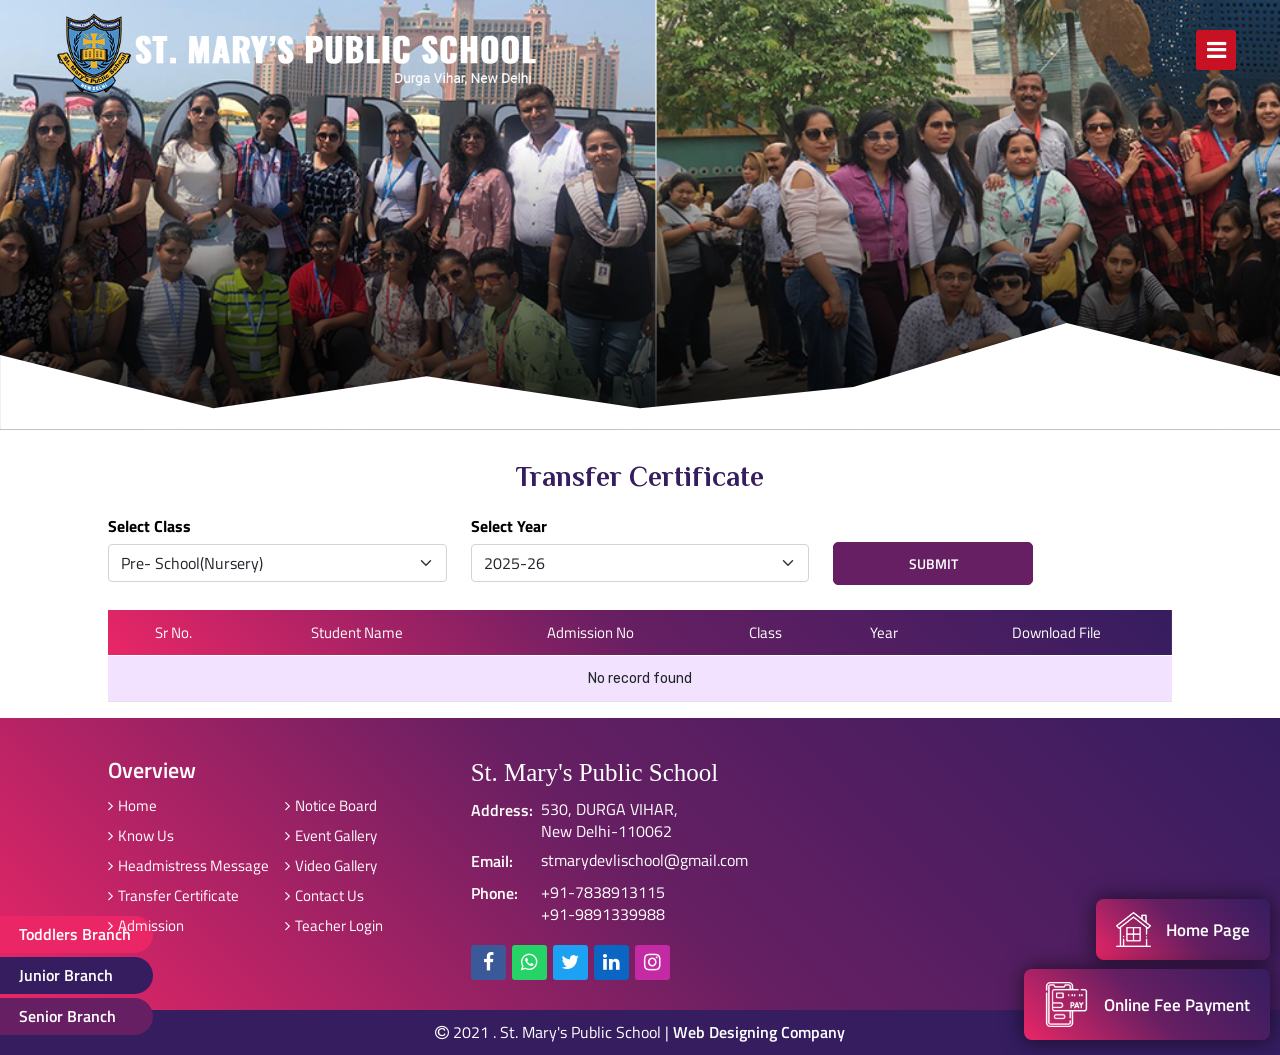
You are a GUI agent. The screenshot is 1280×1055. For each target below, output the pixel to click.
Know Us (141, 835)
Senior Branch (68, 1016)
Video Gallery (331, 865)
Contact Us (324, 895)
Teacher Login (334, 925)
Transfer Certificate (173, 895)
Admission (146, 925)
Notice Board (331, 805)
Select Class (149, 526)
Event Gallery (331, 835)
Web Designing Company (759, 1032)
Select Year (509, 526)
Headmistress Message (188, 865)
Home (132, 805)
